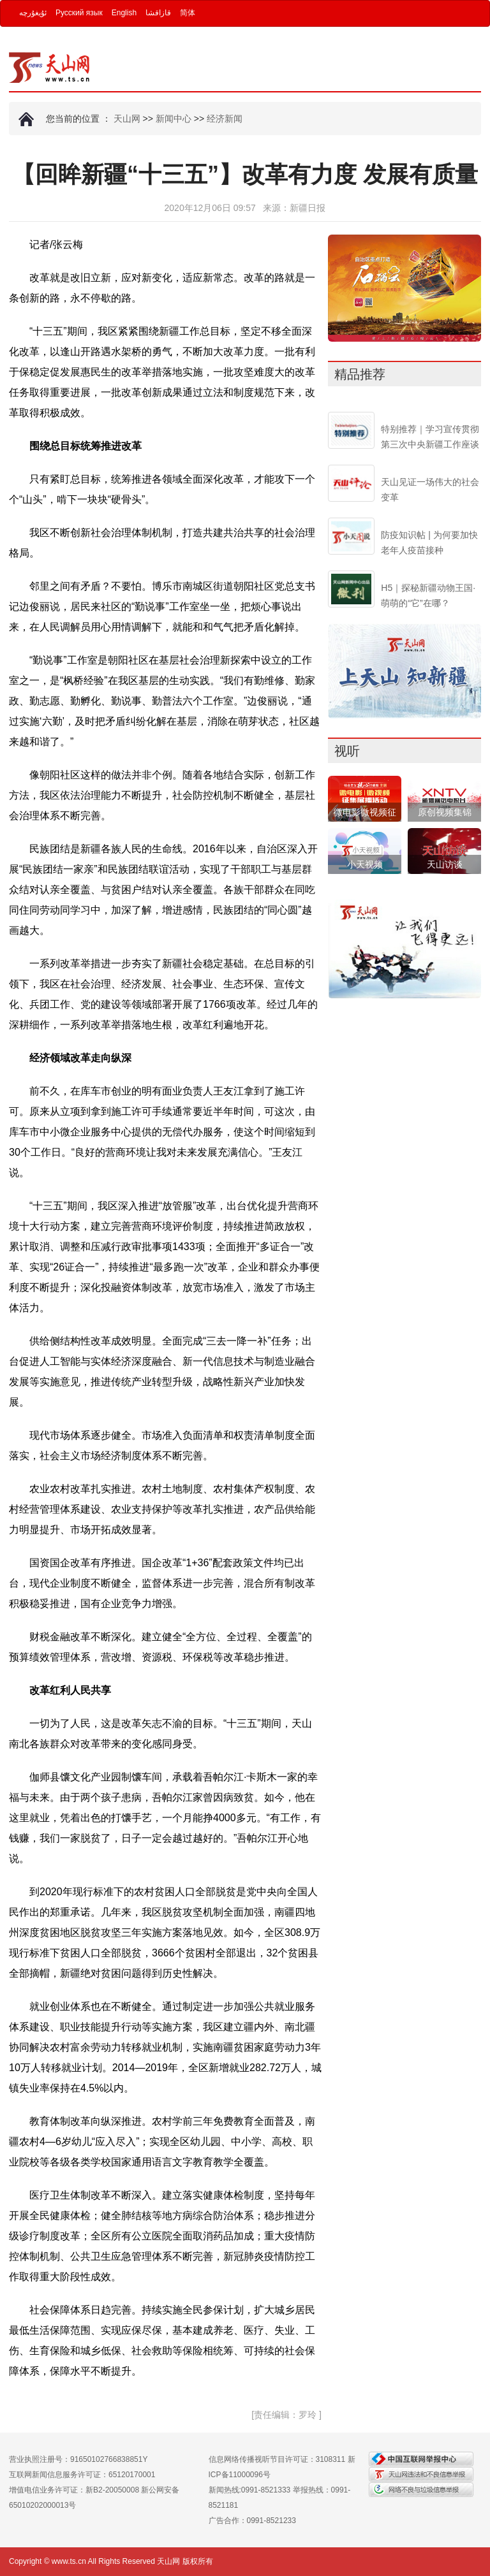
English (124, 12)
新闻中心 (173, 118)
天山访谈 (445, 864)
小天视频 (365, 864)
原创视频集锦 (444, 812)
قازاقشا (158, 12)
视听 (347, 751)
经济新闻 (224, 118)
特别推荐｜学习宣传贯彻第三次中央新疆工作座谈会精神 (430, 444)
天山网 (127, 118)
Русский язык (79, 12)
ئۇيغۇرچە (33, 12)
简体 (187, 12)
